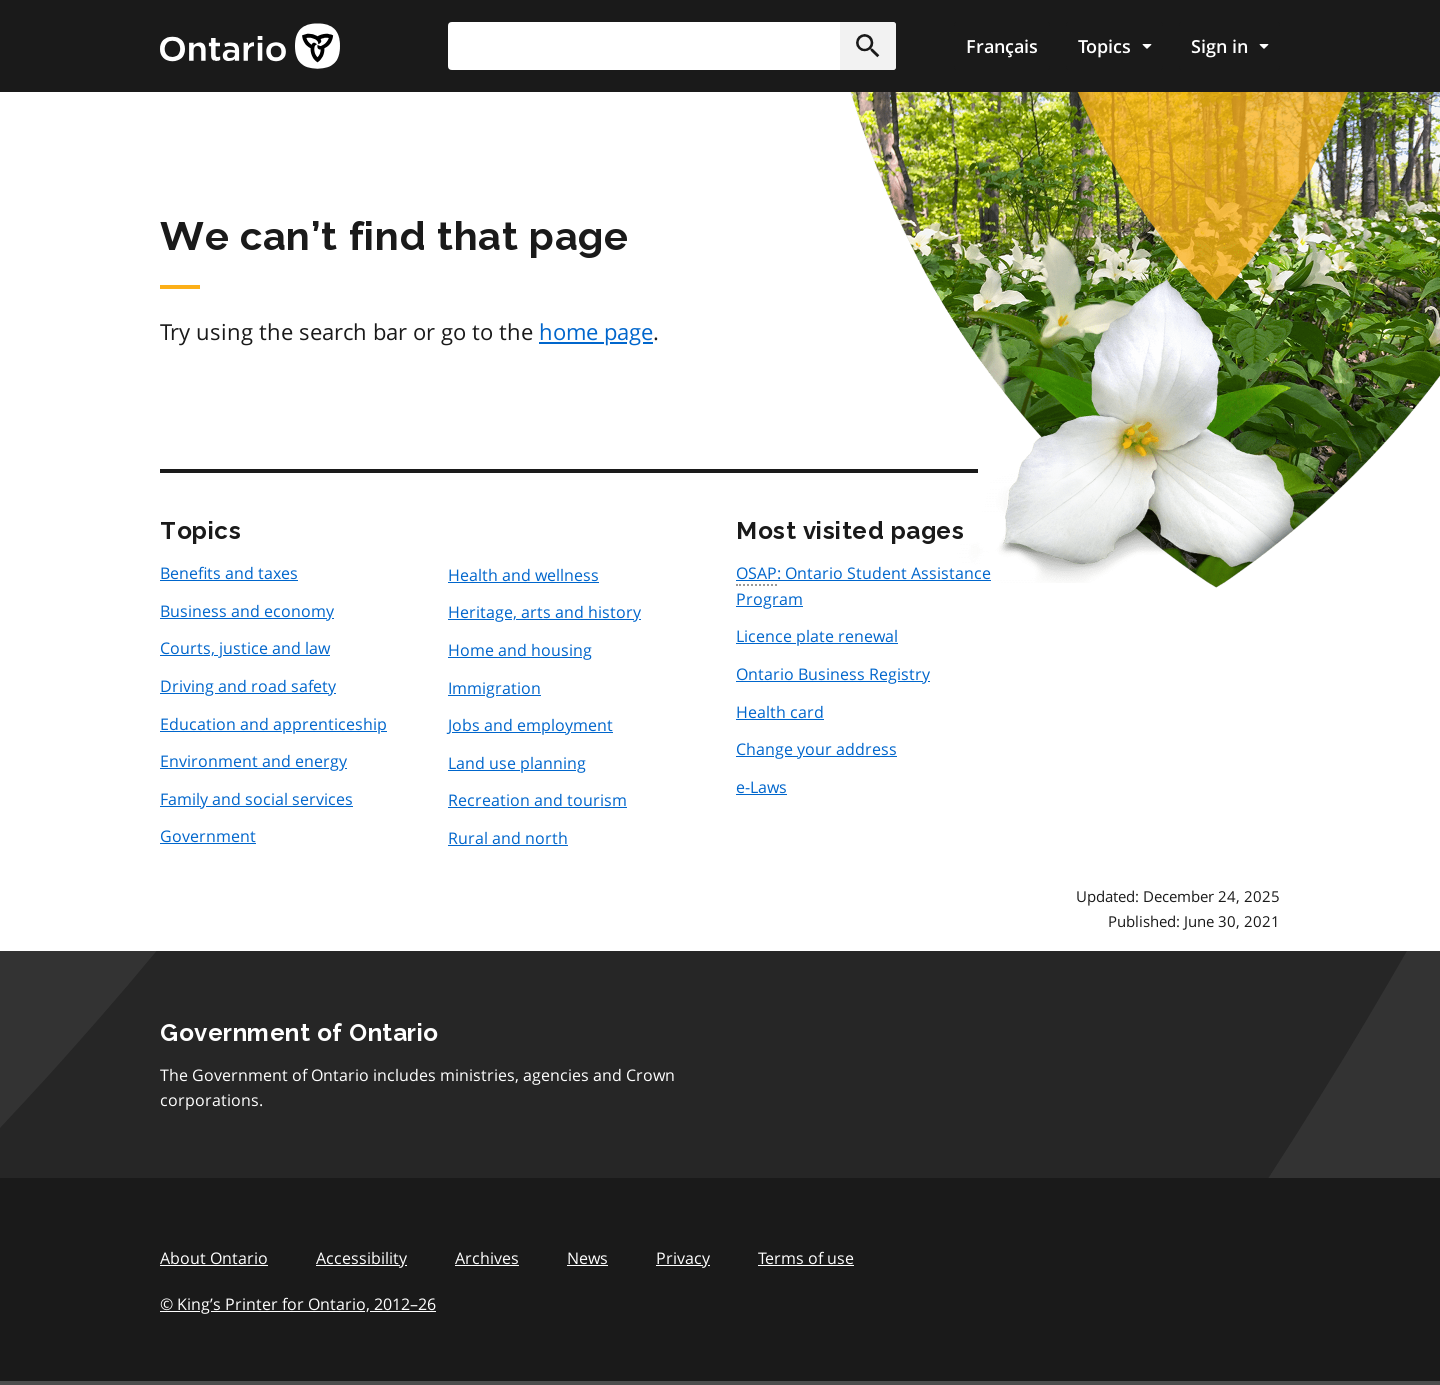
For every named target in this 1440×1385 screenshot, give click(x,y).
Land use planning (517, 763)
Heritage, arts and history (544, 612)
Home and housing (520, 650)
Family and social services (256, 799)
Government (208, 836)
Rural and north (508, 838)
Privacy (683, 1258)
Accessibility (361, 1258)
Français (1002, 46)
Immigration (494, 688)
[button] (868, 46)
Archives (487, 1258)
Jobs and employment (530, 725)
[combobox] (672, 46)
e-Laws (761, 787)
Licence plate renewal (817, 636)
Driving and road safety (248, 686)
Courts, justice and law (245, 648)
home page (596, 331)
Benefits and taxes (229, 573)
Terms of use (806, 1258)
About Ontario (214, 1258)
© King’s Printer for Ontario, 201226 (298, 1303)
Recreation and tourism (537, 800)
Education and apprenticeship (273, 724)
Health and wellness (523, 575)
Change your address (816, 749)
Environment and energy (253, 761)
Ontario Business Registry (833, 674)
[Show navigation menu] (1114, 46)
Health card (780, 712)
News (587, 1258)
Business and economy (247, 611)
